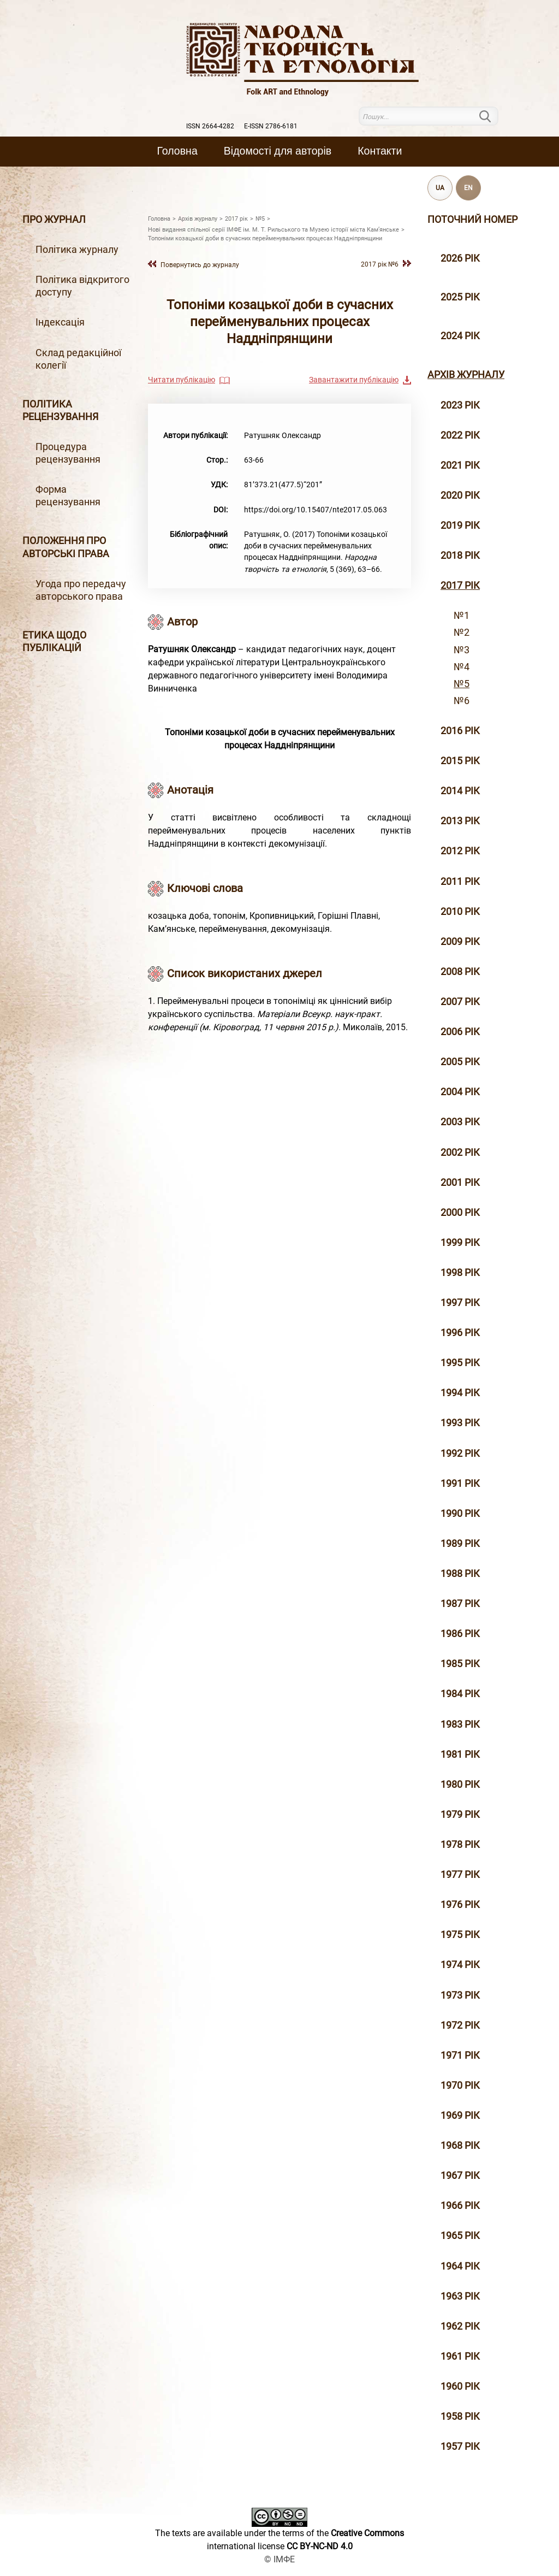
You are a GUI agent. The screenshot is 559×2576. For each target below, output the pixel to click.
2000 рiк (460, 1212)
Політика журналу (76, 249)
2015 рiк (460, 760)
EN (468, 188)
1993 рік (460, 1422)
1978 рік (460, 1844)
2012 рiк (460, 851)
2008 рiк (460, 971)
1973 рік (460, 1995)
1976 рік (460, 1904)
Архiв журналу (465, 374)
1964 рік (460, 2266)
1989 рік (460, 1543)
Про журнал (54, 219)
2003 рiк (460, 1121)
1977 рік (460, 1874)
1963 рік (460, 2296)
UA (440, 188)
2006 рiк (460, 1031)
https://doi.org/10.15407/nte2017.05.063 (315, 509)
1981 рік (460, 1754)
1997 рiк (460, 1302)
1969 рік (460, 2115)
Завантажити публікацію (354, 379)
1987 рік (460, 1603)
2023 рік (460, 405)
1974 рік (460, 1964)
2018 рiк (460, 555)
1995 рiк (460, 1362)
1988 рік (460, 1573)
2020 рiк (460, 495)
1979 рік (460, 1814)
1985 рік (460, 1663)
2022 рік (460, 435)
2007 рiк (460, 1001)
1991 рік (460, 1483)
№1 (461, 615)
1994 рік (460, 1392)
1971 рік (460, 2055)
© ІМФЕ (279, 2559)
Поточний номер (472, 219)
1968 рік (460, 2145)
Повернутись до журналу (199, 265)
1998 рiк (460, 1272)
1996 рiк (460, 1332)
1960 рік (460, 2386)
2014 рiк (460, 790)
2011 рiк (460, 881)
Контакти (380, 151)
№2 (461, 632)
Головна (177, 151)
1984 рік (460, 1693)
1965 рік (460, 2235)
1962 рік (460, 2326)
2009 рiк (460, 941)
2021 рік (460, 465)
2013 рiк (460, 821)
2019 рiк (460, 525)
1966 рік (460, 2205)
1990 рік (460, 1513)
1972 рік (460, 2025)
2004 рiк (460, 1091)
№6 (461, 700)
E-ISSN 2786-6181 (271, 126)
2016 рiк (460, 730)
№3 (461, 650)
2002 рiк (460, 1152)
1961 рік (460, 2356)
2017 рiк (460, 585)
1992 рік (460, 1453)
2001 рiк (460, 1182)
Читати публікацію (181, 379)
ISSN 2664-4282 (210, 126)
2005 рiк (460, 1061)
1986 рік (460, 1633)
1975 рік (460, 1934)
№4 (461, 666)
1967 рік (460, 2175)
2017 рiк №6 (380, 264)
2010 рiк (460, 911)
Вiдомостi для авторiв (277, 151)
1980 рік (460, 1784)
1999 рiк (460, 1242)
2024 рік (460, 335)
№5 (461, 683)
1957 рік (460, 2446)
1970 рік (460, 2085)
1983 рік (460, 1724)
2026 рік (460, 258)
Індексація (60, 322)
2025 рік (460, 297)
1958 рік (460, 2416)
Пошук (491, 116)
